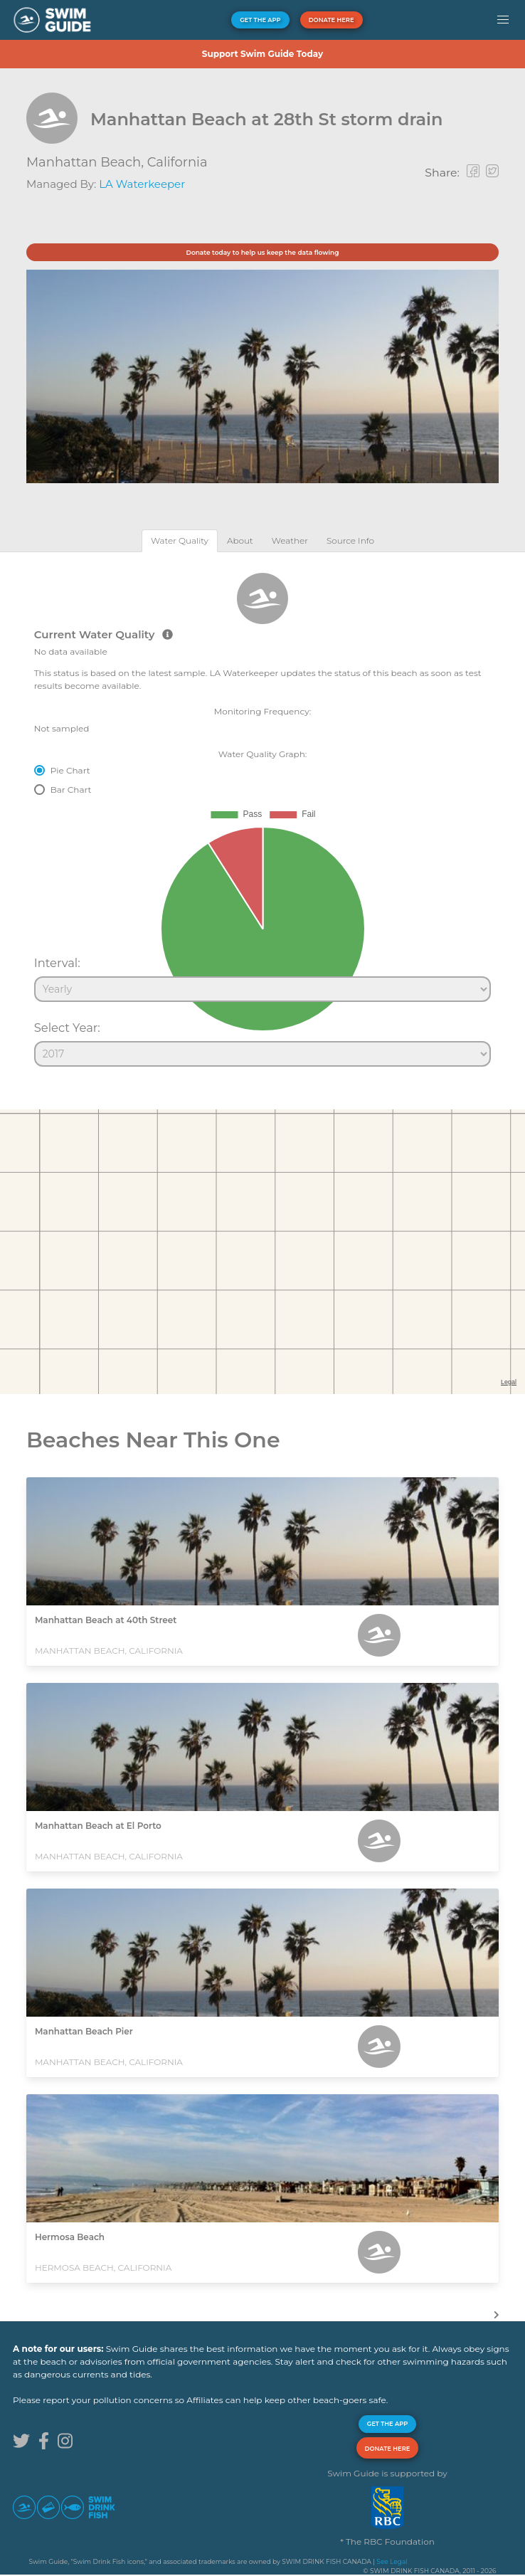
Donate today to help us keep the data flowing (262, 252)
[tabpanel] (262, 813)
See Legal (391, 2561)
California (177, 162)
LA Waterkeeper (142, 184)
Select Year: (67, 1027)
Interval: (57, 963)
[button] (502, 20)
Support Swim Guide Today (262, 53)
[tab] (180, 540)
